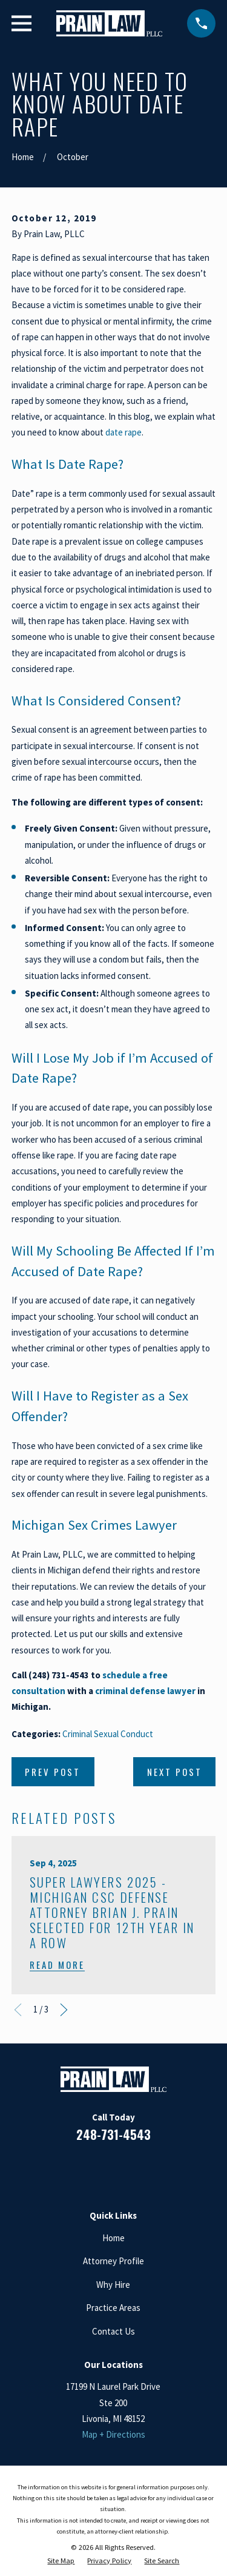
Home (113, 2238)
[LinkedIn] (99, 2169)
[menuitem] (60, 2561)
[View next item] (64, 2009)
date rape (123, 432)
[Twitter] (157, 2169)
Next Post (174, 1771)
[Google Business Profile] (128, 2169)
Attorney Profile (113, 2261)
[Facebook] (70, 2169)
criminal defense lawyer (145, 1691)
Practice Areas (113, 2307)
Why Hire (113, 2284)
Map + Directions (113, 2434)
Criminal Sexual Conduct (107, 1734)
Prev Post (53, 1771)
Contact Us (113, 2331)
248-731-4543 (113, 2134)
